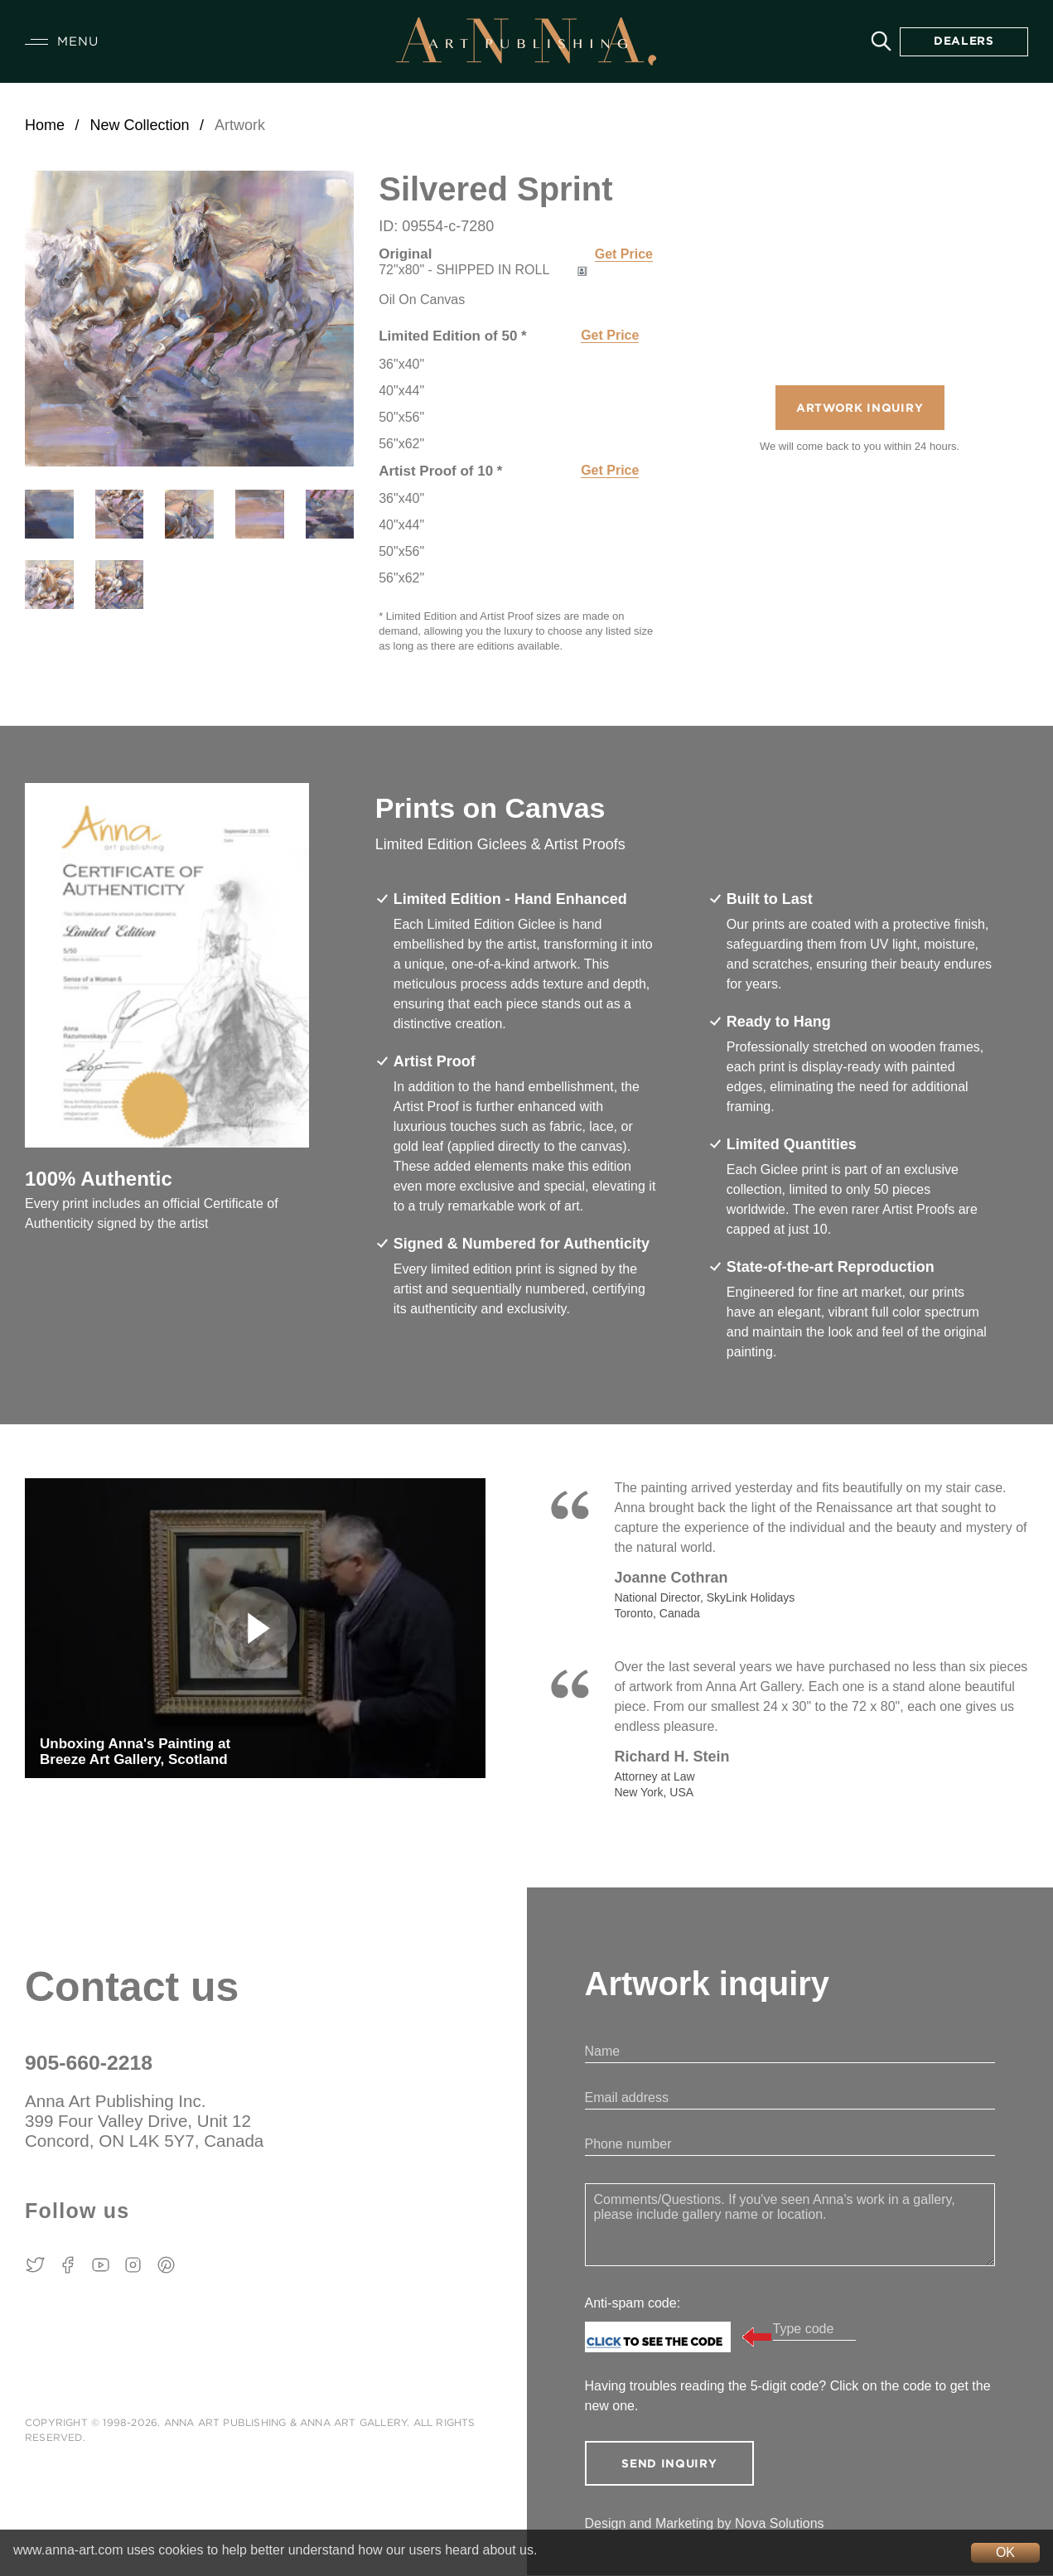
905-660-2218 (89, 2063)
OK (1005, 2552)
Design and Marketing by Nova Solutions (704, 2524)
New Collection (139, 125)
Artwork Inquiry (860, 409)
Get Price (624, 254)
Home (45, 125)
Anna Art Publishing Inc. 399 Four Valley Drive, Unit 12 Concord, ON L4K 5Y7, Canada (146, 2121)
